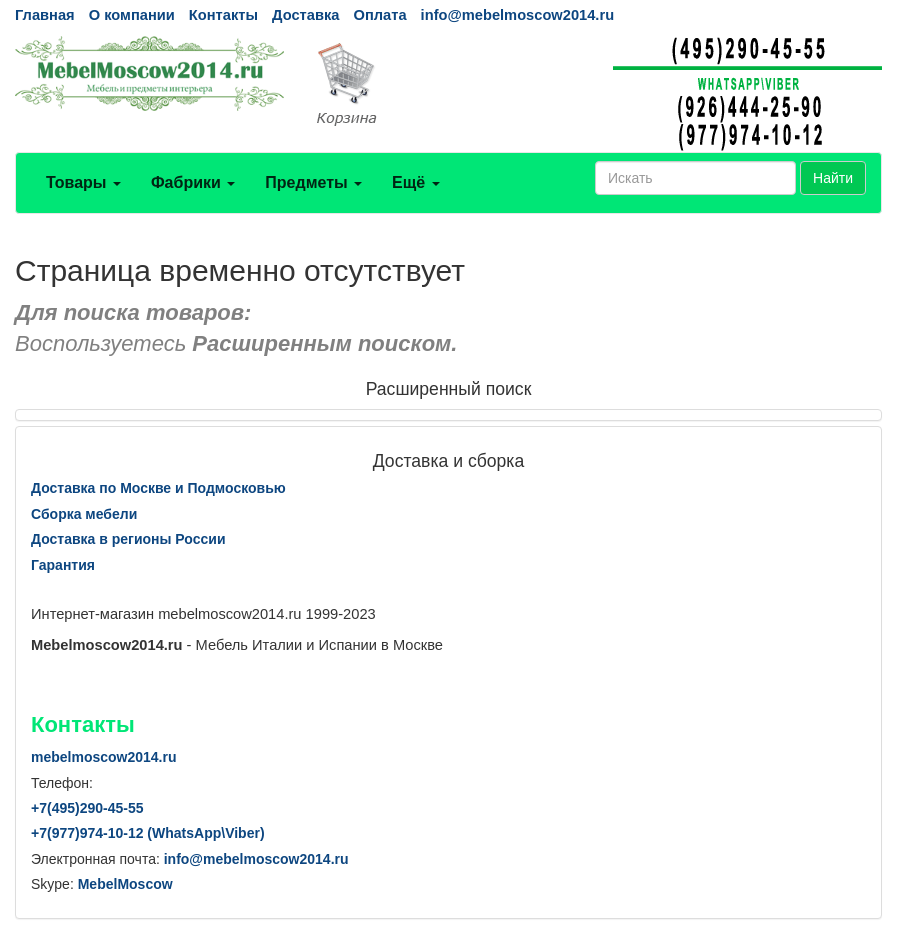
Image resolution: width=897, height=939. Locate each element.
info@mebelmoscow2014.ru (517, 15)
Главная (45, 15)
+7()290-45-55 (87, 808)
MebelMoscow (125, 884)
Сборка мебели (84, 514)
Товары (83, 182)
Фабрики (193, 182)
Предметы (313, 182)
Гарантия (63, 565)
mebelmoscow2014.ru (104, 757)
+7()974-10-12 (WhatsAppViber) (148, 833)
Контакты (223, 15)
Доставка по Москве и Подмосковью (158, 488)
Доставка (305, 15)
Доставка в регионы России (128, 539)
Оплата (379, 15)
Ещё (416, 182)
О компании (132, 15)
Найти (833, 178)
